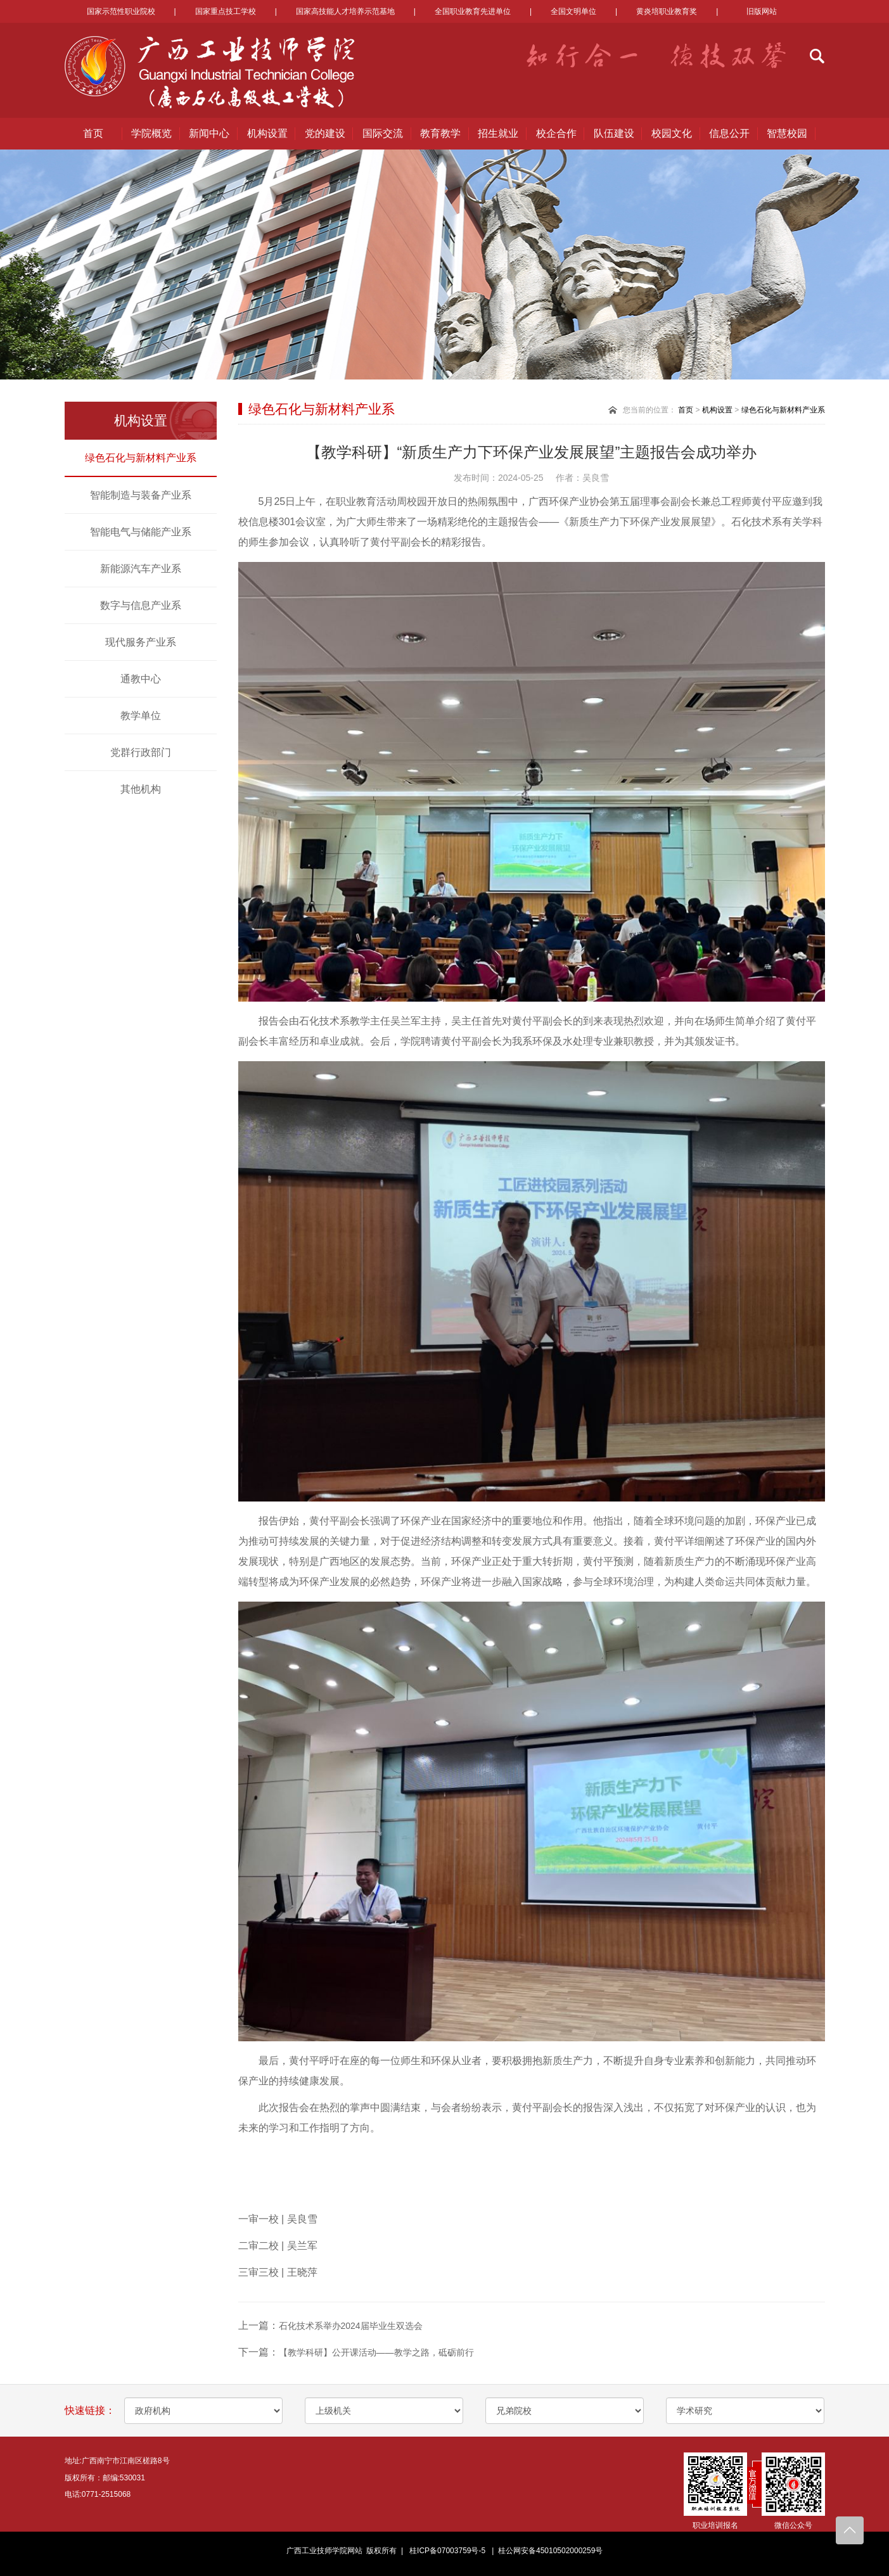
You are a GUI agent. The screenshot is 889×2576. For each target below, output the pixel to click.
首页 (93, 133)
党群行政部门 (140, 752)
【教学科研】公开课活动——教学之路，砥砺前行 (376, 2352)
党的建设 (325, 133)
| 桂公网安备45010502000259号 (545, 2550)
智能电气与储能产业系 (140, 531)
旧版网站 (761, 11)
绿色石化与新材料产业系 (140, 457)
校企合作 (556, 133)
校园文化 (671, 133)
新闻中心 (209, 133)
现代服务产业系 (140, 642)
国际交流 (382, 133)
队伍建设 (614, 133)
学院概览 (151, 133)
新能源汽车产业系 (140, 568)
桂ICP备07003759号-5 (447, 2550)
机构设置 (267, 133)
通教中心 (140, 678)
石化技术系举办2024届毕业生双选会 (351, 2326)
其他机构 (140, 789)
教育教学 (440, 133)
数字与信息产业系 (140, 605)
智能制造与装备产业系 (140, 495)
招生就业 (498, 133)
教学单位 (140, 715)
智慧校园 (787, 133)
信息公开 (729, 133)
